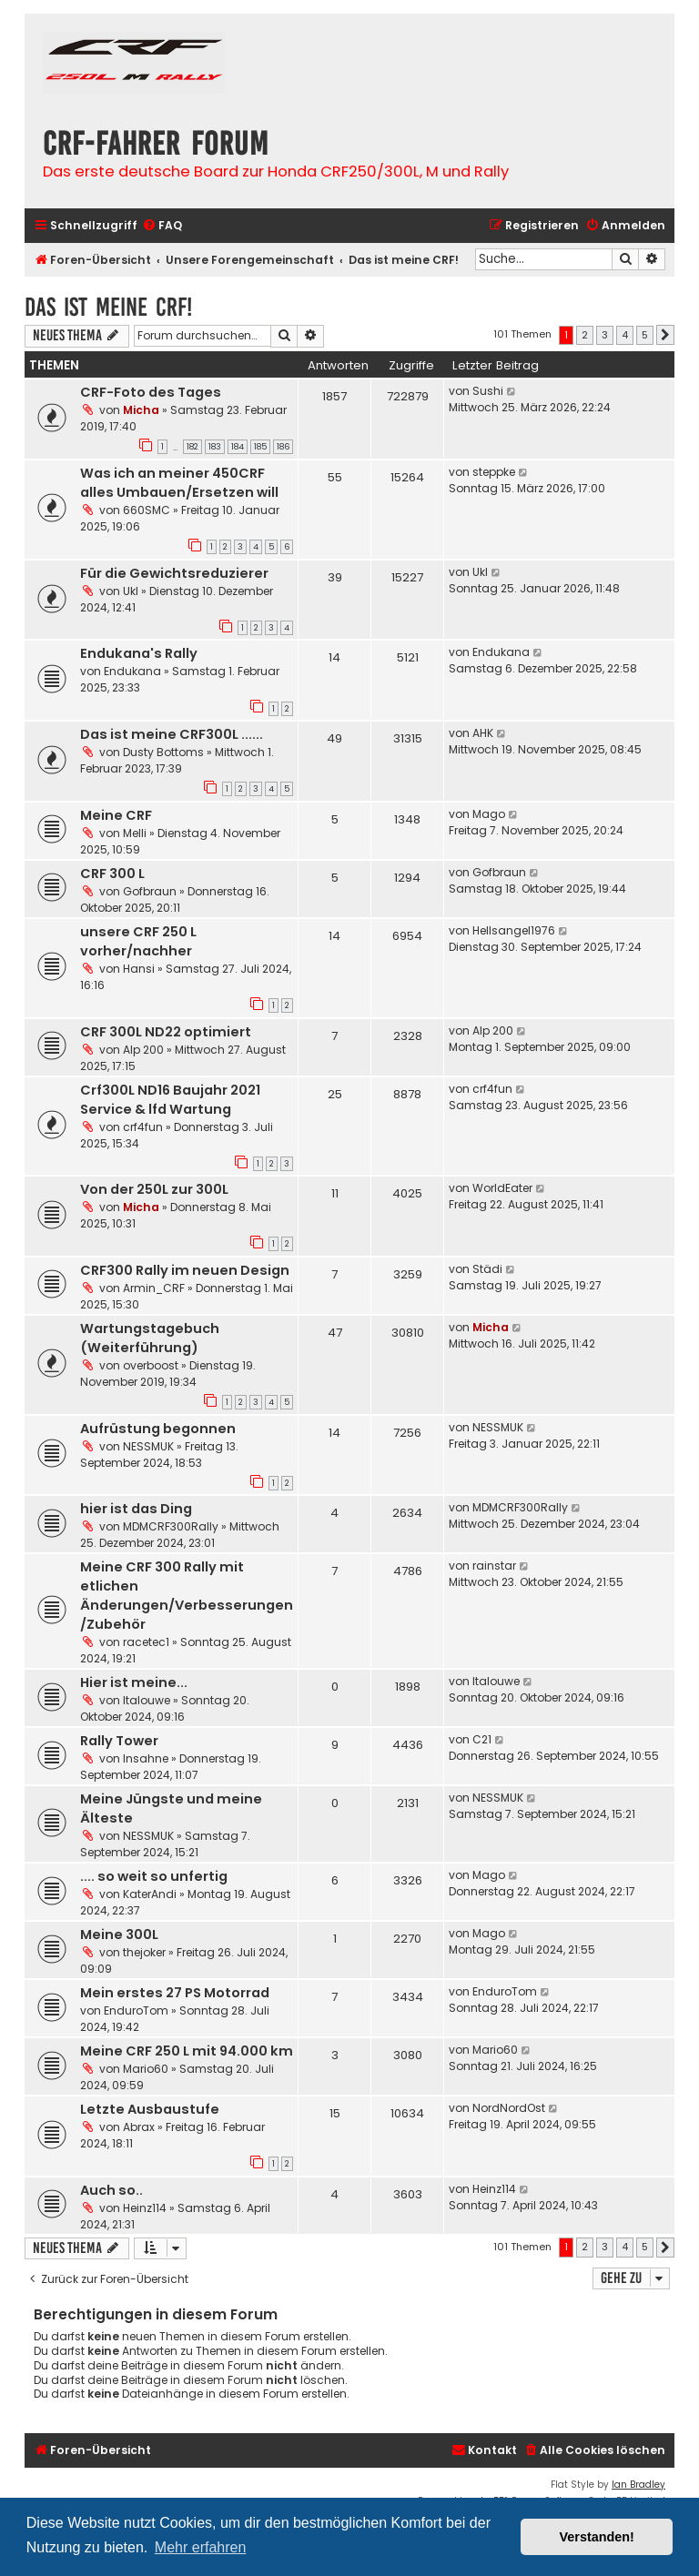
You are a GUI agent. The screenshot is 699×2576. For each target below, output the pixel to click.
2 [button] (585, 335)
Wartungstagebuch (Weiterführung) (149, 1338)
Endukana (132, 671)
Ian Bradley (638, 2484)
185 (260, 446)
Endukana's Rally (139, 653)
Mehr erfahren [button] (201, 2547)
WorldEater (502, 1188)
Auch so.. (111, 2190)
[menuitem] (162, 226)
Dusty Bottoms (163, 752)
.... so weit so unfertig (154, 1876)
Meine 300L (119, 1934)
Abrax (139, 2127)
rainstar (494, 1565)
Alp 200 (143, 1049)
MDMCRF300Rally (170, 1526)
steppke (493, 472)
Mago (488, 814)
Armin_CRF (154, 1288)
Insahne (145, 1758)
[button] (665, 335)
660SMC (146, 510)
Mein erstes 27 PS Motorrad (174, 1993)
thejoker (144, 1952)
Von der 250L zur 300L (154, 1189)
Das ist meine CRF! (108, 307)
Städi (487, 1269)
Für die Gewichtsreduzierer (174, 573)
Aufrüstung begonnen (158, 1428)
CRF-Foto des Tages (150, 392)
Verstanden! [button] (597, 2537)
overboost (150, 1365)
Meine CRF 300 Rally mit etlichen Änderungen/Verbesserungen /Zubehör (186, 1595)
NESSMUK (148, 1446)
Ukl (130, 591)
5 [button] (645, 335)
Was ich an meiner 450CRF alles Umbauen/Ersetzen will (179, 482)
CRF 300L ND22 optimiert (165, 1032)
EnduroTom (136, 2010)
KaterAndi (150, 1894)
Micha (141, 410)
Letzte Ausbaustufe (149, 2109)
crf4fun (143, 1127)
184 (237, 446)
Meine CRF (116, 815)
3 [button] (605, 335)
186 (283, 446)
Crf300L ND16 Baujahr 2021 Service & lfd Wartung (170, 1099)
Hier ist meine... (133, 1682)
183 (214, 446)
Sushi (487, 391)
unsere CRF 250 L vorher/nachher (138, 941)
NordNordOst (508, 2108)
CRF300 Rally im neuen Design (184, 1270)
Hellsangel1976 (513, 930)
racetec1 (146, 1642)
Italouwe (146, 1700)
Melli (135, 833)
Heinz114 (145, 2208)
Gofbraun (150, 891)
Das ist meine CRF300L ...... (171, 734)
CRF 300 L (112, 873)
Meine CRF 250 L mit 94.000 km (186, 2051)
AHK (482, 733)
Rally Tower (119, 1741)
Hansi (139, 968)
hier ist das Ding (136, 1509)
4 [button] (625, 335)
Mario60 (145, 2068)
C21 (481, 1739)
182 (192, 446)
